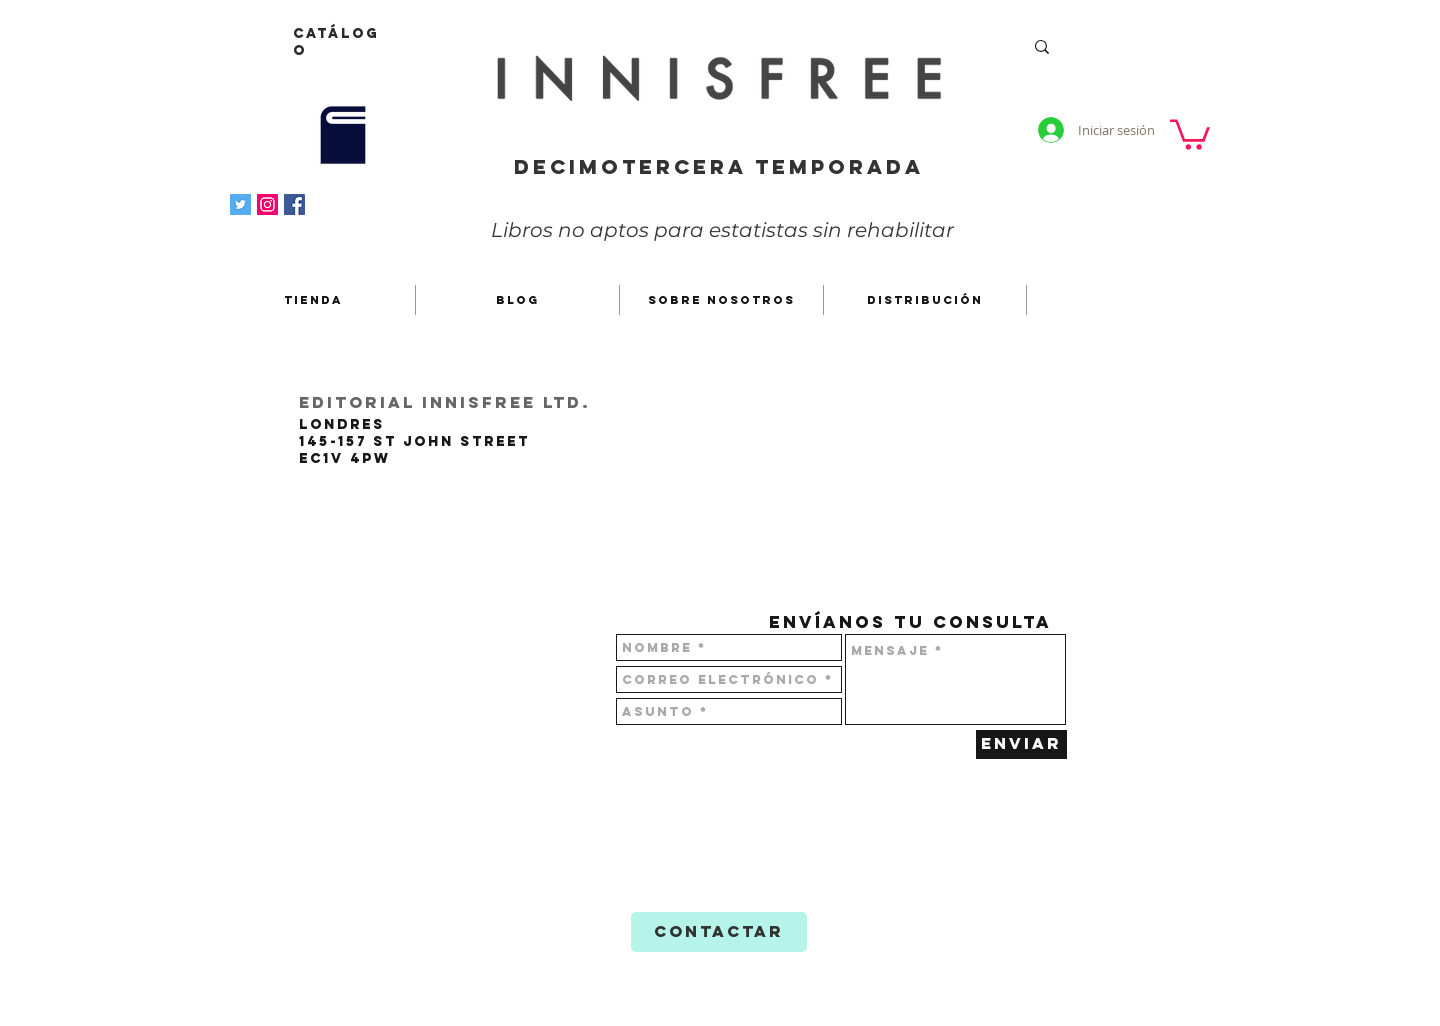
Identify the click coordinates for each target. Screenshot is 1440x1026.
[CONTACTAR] (719, 932)
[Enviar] (1021, 744)
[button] (1190, 133)
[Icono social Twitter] (240, 204)
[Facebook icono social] (294, 204)
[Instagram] (267, 204)
